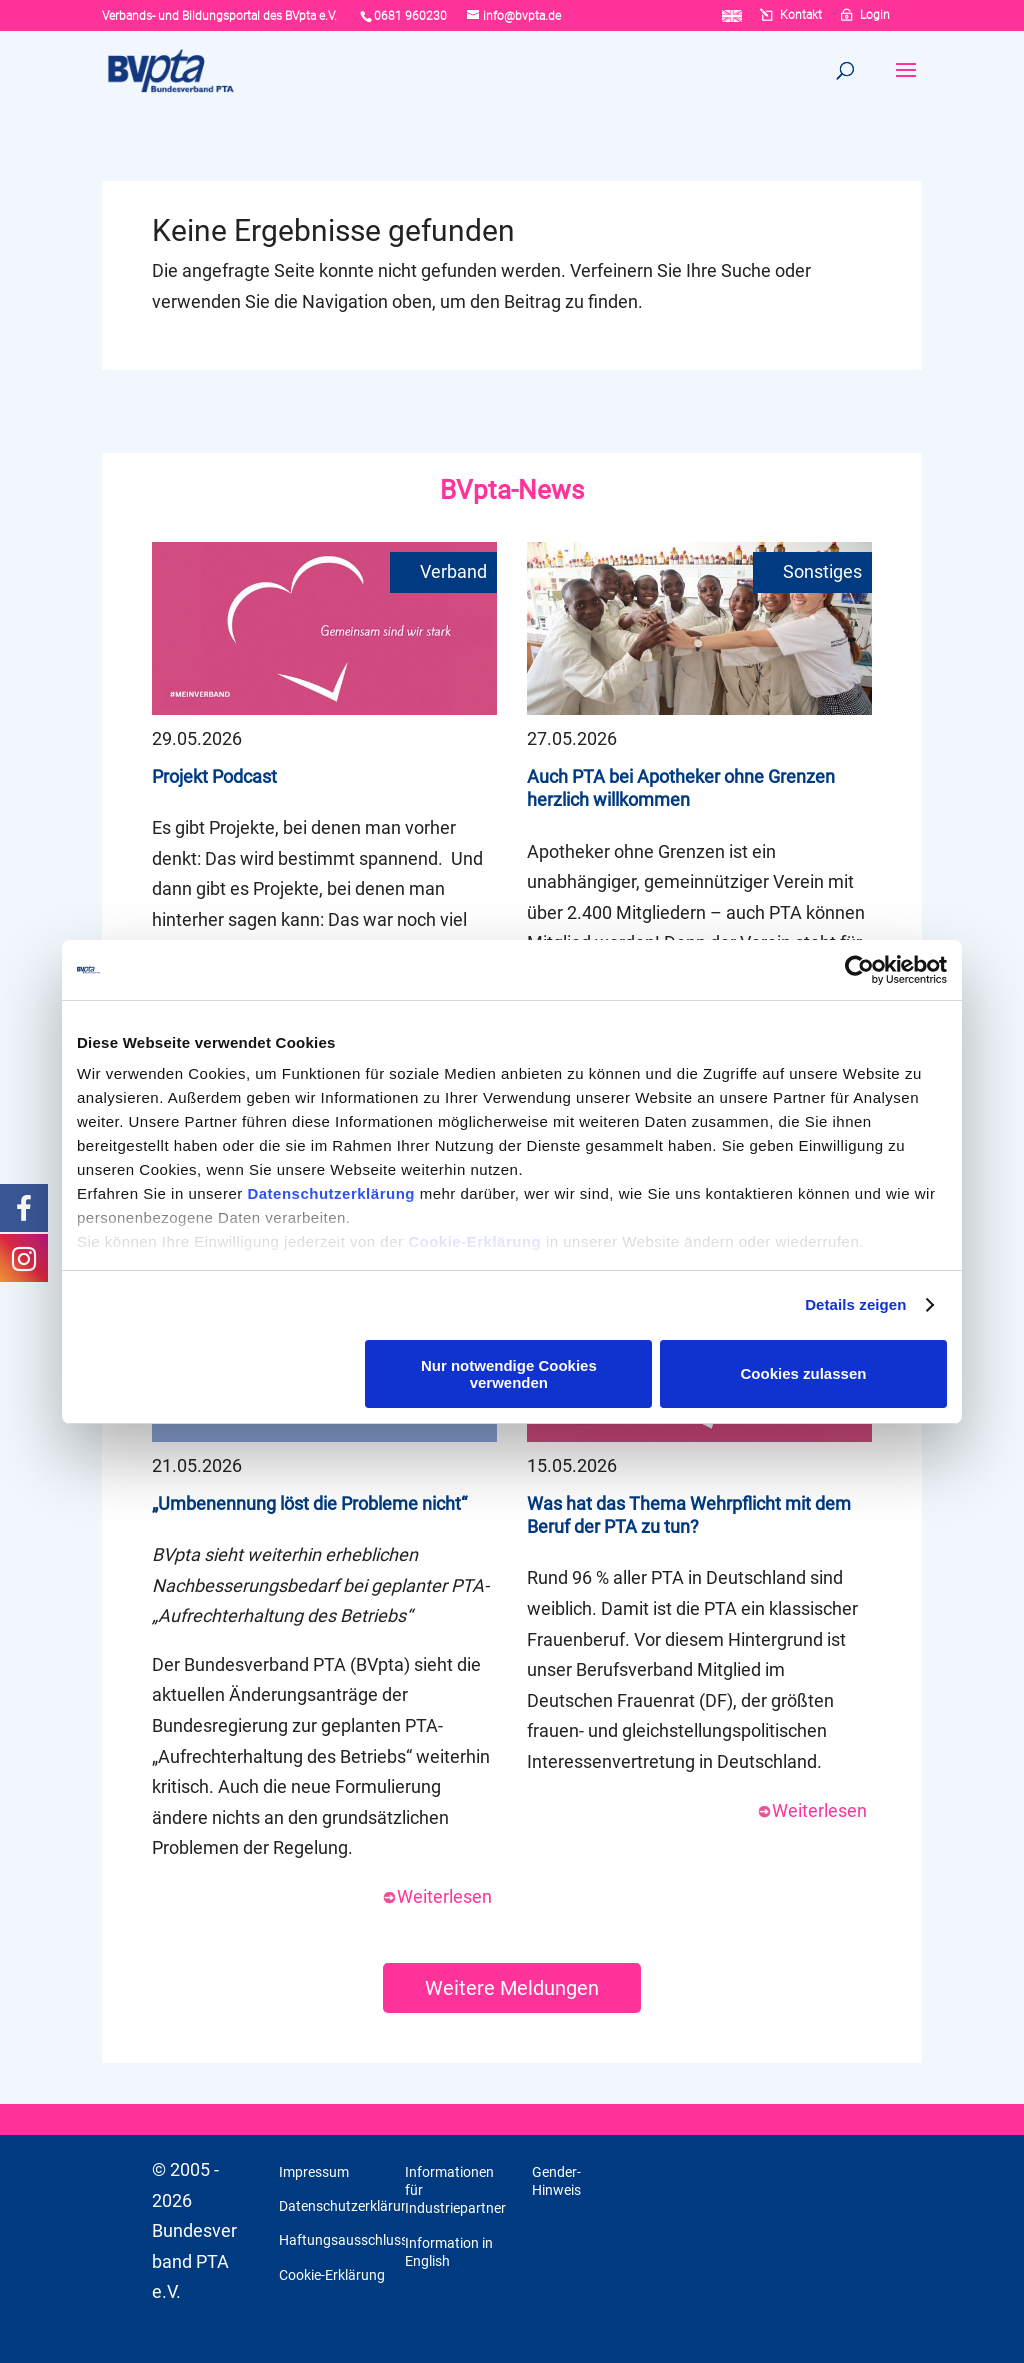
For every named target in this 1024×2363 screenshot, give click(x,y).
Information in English (449, 2252)
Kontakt (801, 15)
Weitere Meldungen (512, 1988)
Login (875, 15)
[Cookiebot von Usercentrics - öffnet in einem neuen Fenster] (859, 970)
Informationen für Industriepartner (455, 2190)
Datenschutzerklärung (331, 1193)
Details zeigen (855, 1304)
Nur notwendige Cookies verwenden (509, 1374)
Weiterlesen (437, 1896)
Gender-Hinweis (556, 2181)
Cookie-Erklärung (474, 1241)
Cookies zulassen (804, 1373)
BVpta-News (512, 490)
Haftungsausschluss (343, 2240)
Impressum (314, 2172)
